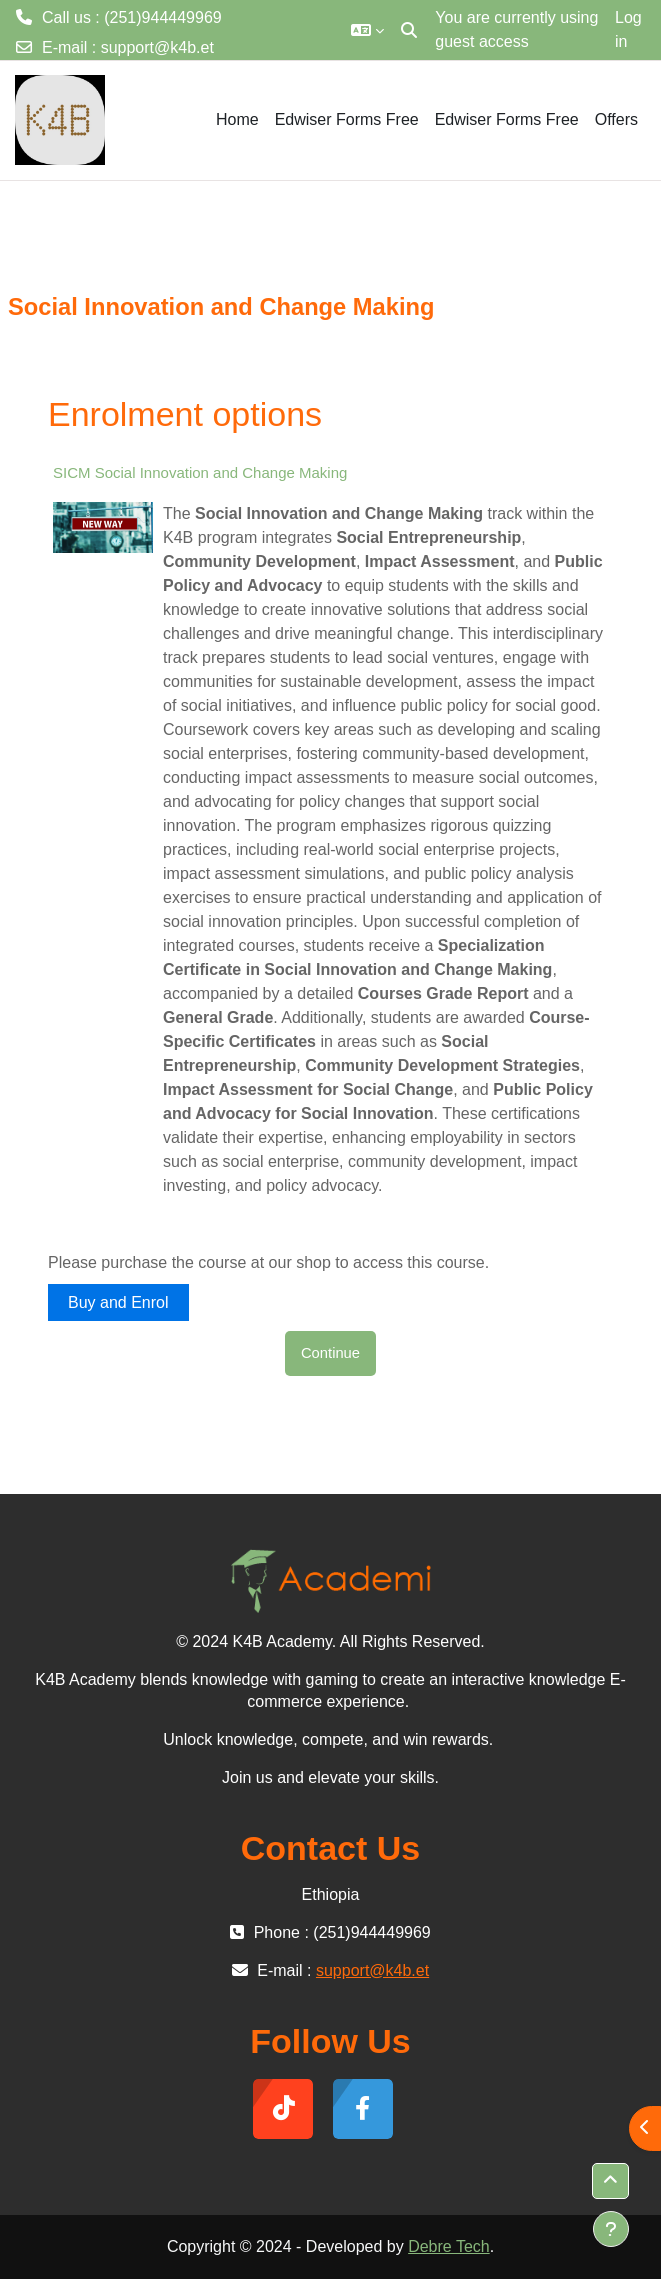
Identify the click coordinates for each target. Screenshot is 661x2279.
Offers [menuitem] (616, 119)
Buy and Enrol (118, 1302)
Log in (628, 29)
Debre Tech (449, 2246)
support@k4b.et (157, 47)
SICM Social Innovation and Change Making (200, 472)
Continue (330, 1353)
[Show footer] (611, 2229)
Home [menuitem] (237, 119)
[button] (367, 30)
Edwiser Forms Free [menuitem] (347, 119)
